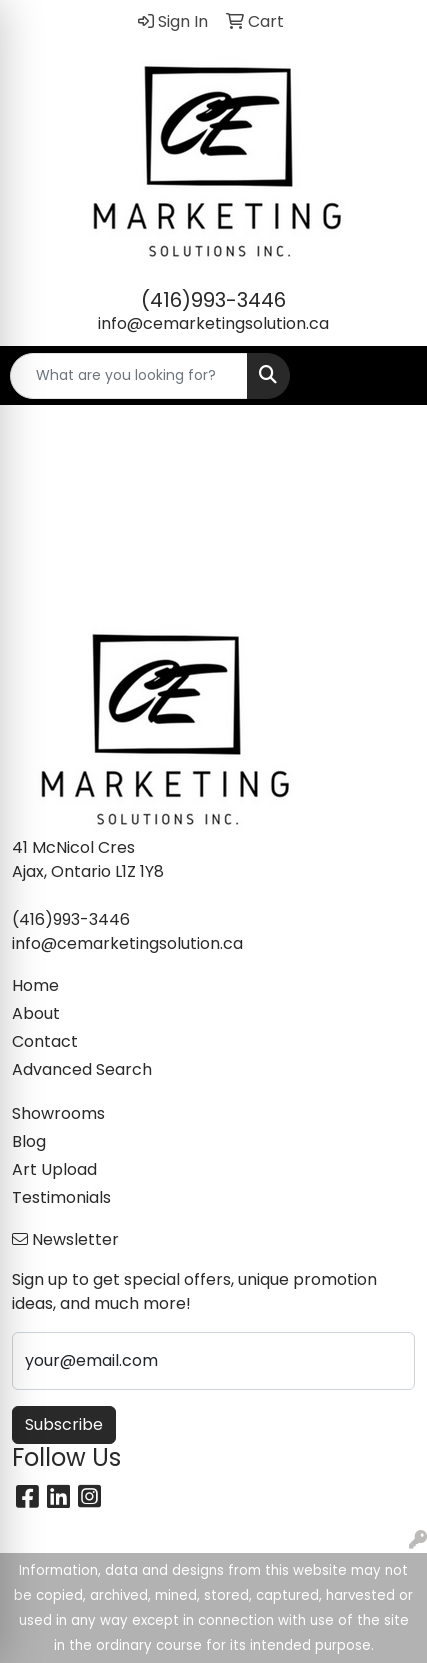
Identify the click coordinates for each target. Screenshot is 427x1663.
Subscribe (64, 1424)
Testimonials (61, 1197)
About (36, 1013)
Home (35, 985)
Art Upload (54, 1169)
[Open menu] (387, 376)
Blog (29, 1141)
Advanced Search (82, 1069)
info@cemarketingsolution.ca (213, 323)
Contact (45, 1041)
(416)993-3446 (213, 300)
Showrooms (58, 1113)
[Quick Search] (129, 376)
